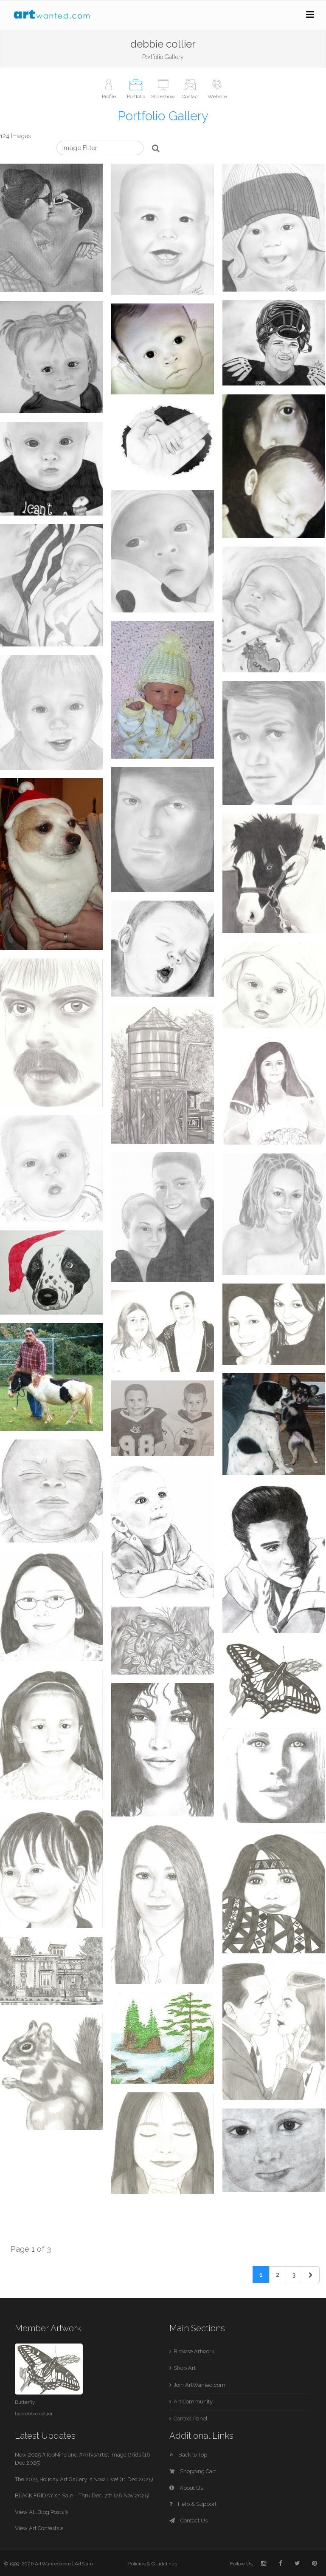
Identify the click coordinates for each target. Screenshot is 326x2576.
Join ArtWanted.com (199, 2385)
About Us (186, 2488)
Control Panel (191, 2418)
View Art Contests (39, 2528)
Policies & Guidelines (152, 2564)
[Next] (311, 2274)
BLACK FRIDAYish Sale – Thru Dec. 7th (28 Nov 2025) (82, 2495)
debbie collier (37, 2414)
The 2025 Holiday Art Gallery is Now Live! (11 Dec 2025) (84, 2479)
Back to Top (188, 2454)
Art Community (193, 2401)
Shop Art (185, 2368)
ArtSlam (84, 2564)
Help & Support (192, 2504)
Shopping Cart (192, 2471)
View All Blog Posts (41, 2512)
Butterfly (25, 2402)
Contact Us (188, 2520)
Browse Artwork (194, 2351)
